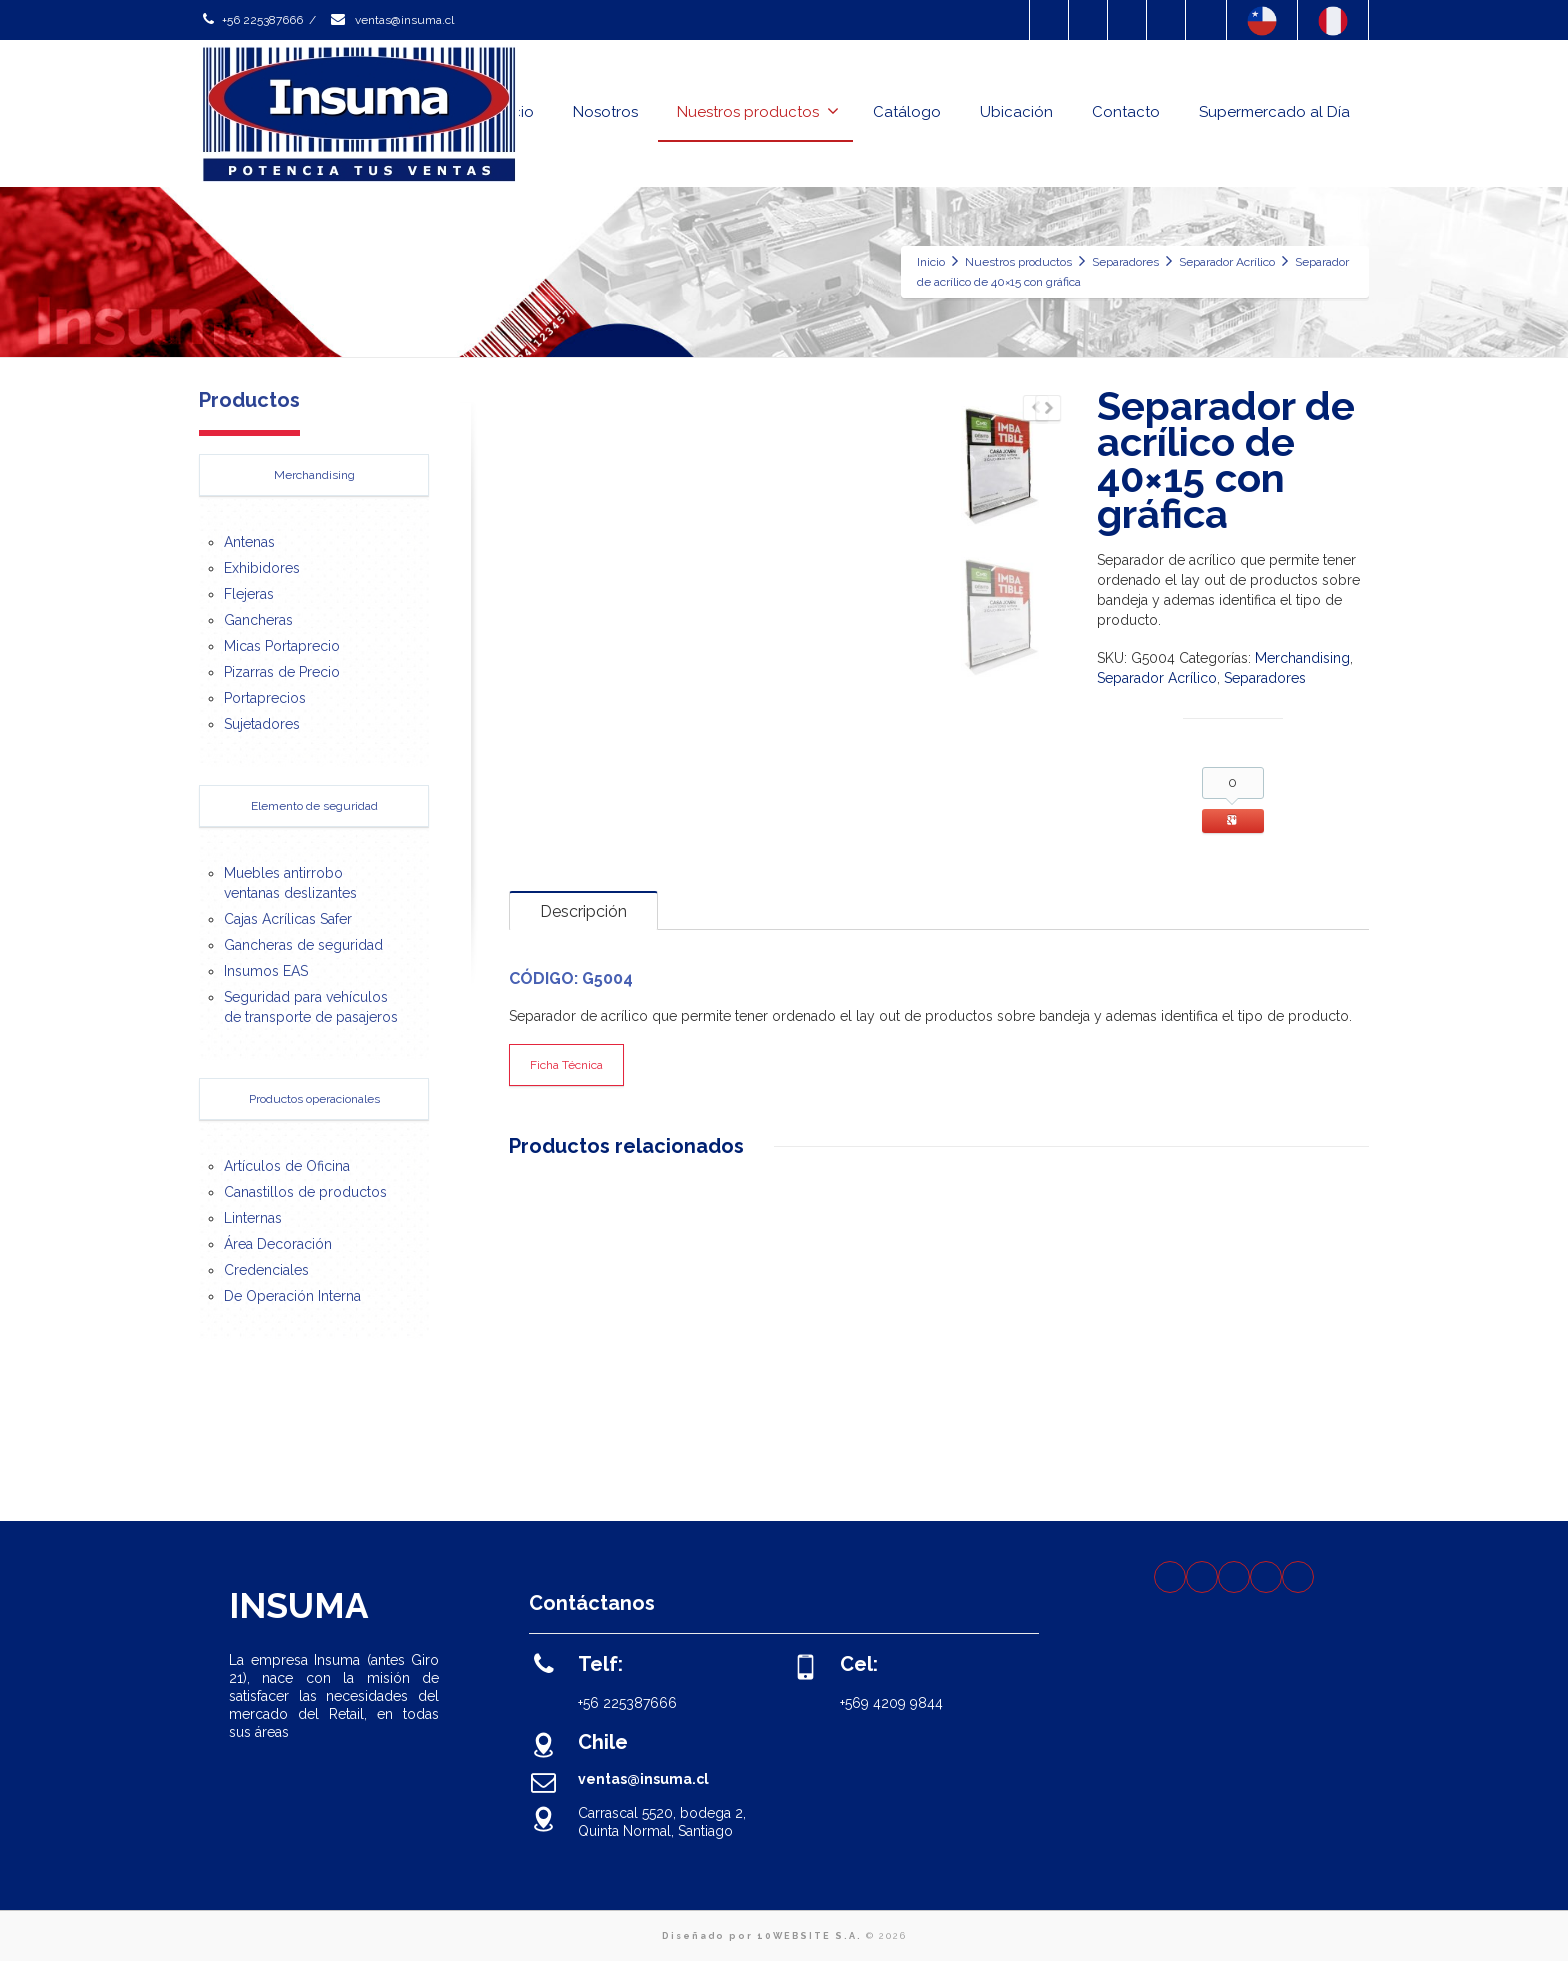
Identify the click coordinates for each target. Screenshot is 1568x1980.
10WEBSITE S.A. (809, 1955)
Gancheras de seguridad (303, 945)
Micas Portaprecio (282, 646)
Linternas (253, 1218)
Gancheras (258, 620)
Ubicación (1016, 112)
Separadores (1265, 678)
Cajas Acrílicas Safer (288, 919)
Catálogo (907, 112)
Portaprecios (265, 698)
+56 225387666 (251, 20)
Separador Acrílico (1157, 678)
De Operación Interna (292, 1296)
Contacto (1126, 112)
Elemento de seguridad (314, 806)
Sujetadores (262, 724)
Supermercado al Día (1274, 112)
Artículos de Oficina (287, 1166)
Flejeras (249, 594)
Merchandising (1302, 658)
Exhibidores (262, 568)
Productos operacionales (314, 1099)
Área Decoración (278, 1244)
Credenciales (266, 1270)
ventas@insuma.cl (391, 20)
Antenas (249, 542)
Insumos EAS (266, 971)
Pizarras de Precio (282, 672)
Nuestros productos (758, 111)
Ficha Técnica (566, 1085)
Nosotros (605, 112)
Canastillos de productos (305, 1192)
